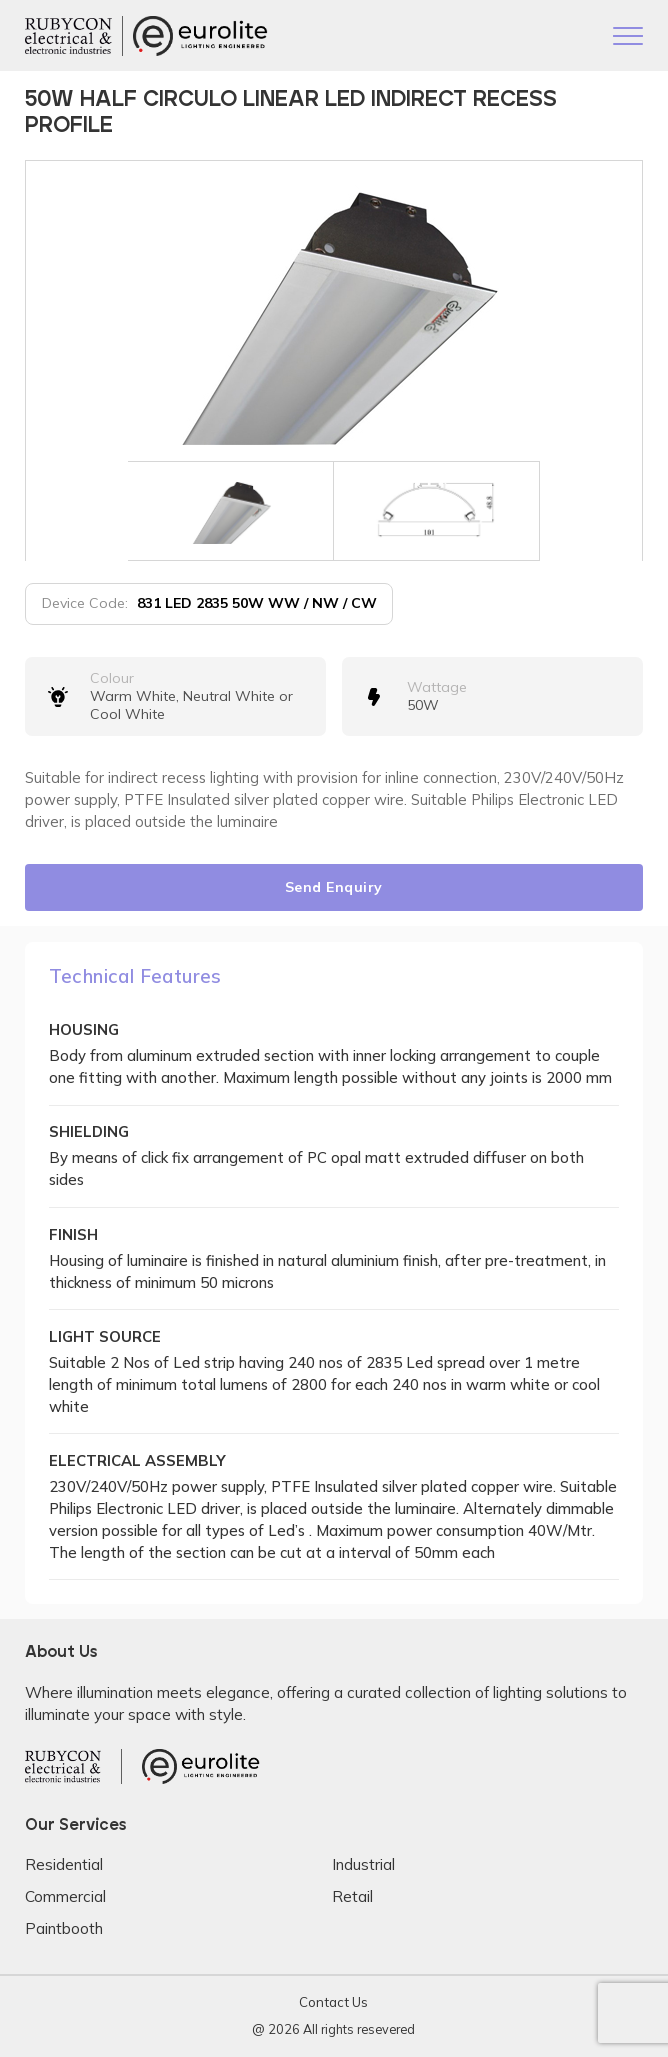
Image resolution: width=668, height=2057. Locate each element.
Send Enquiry (334, 887)
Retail (352, 1896)
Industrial (363, 1864)
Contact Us (333, 2002)
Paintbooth (64, 1928)
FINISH (73, 1234)
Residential (64, 1864)
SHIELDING (89, 1131)
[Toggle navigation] (628, 38)
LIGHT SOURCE (105, 1336)
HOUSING (84, 1029)
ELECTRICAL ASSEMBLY (137, 1460)
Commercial (65, 1896)
